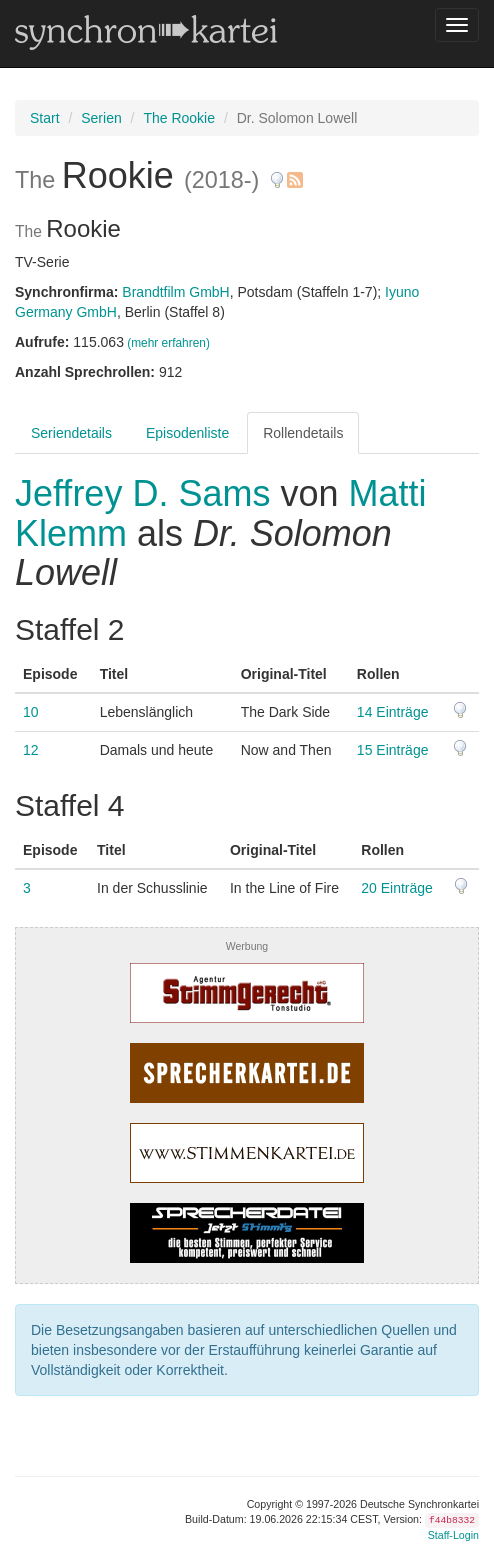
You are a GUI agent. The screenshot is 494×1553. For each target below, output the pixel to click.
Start (45, 118)
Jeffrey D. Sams (147, 493)
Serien (101, 118)
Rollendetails (303, 433)
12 (31, 750)
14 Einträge (393, 712)
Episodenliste (187, 433)
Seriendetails (71, 433)
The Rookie (179, 118)
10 (31, 712)
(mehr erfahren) (168, 343)
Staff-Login (453, 1535)
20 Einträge (397, 888)
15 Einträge (393, 750)
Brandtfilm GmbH (175, 292)
